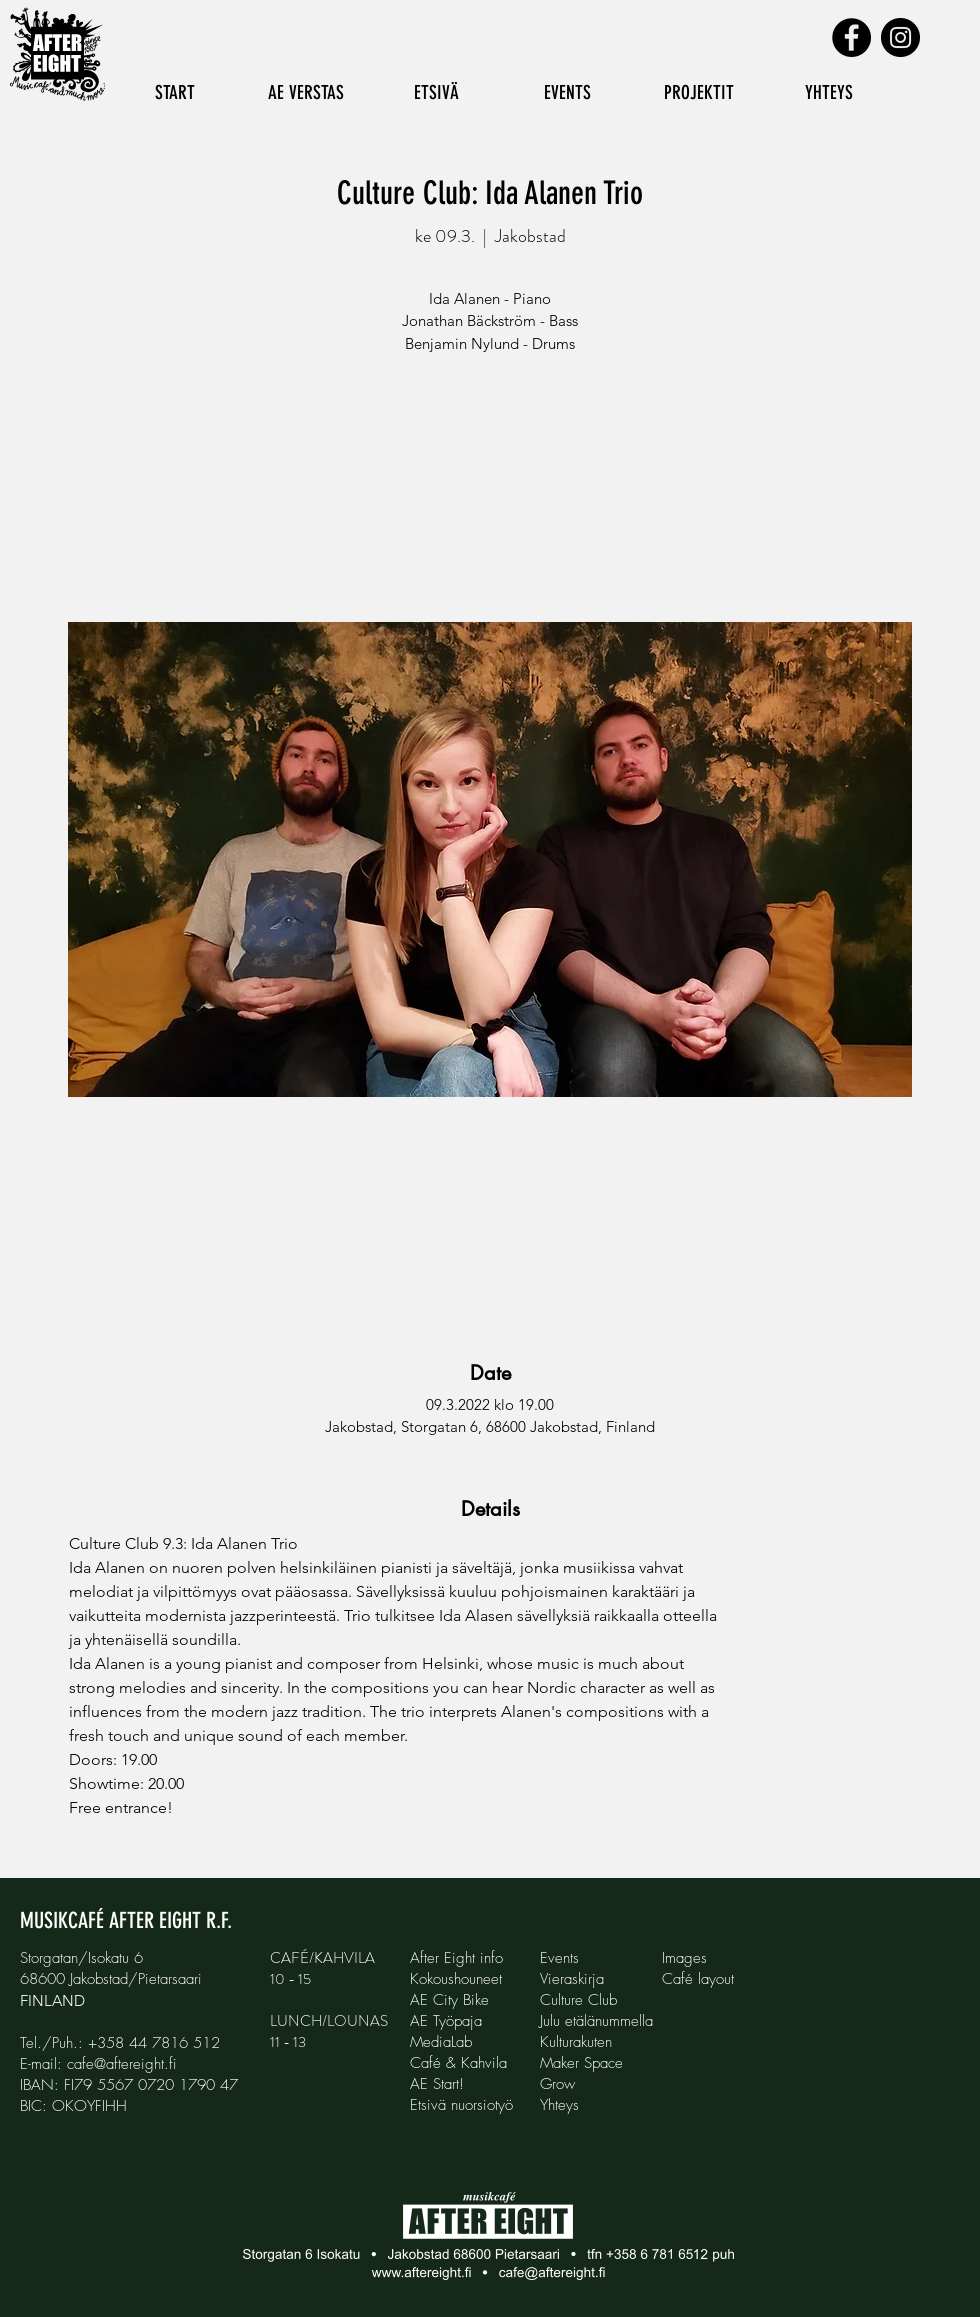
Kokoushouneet (456, 1979)
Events (559, 1958)
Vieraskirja (572, 1979)
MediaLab (441, 2042)
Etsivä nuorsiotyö (461, 2105)
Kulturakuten (576, 2042)
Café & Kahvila (458, 2063)
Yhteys (559, 2105)
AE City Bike (449, 2000)
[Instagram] (900, 37)
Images (684, 1958)
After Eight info (456, 1958)
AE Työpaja (446, 2021)
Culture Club (578, 2000)
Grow (557, 2084)
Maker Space (581, 2063)
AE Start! (437, 2084)
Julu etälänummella (596, 2021)
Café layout (698, 1979)
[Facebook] (851, 37)
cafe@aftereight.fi (122, 2064)
